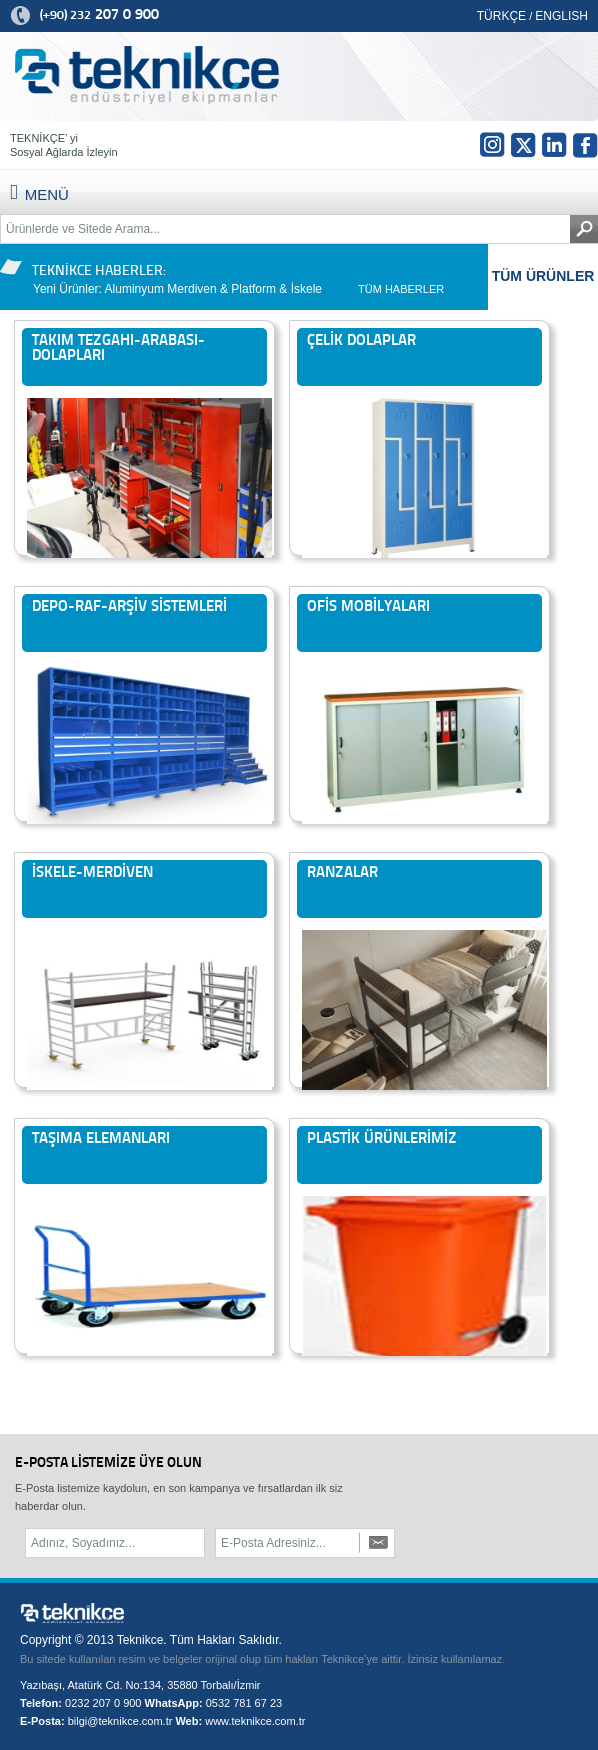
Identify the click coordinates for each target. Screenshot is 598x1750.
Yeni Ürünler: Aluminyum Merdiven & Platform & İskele (177, 289)
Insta (492, 145)
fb (585, 145)
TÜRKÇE (501, 16)
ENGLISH (561, 16)
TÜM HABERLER (401, 289)
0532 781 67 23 (244, 1703)
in (554, 145)
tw (523, 145)
